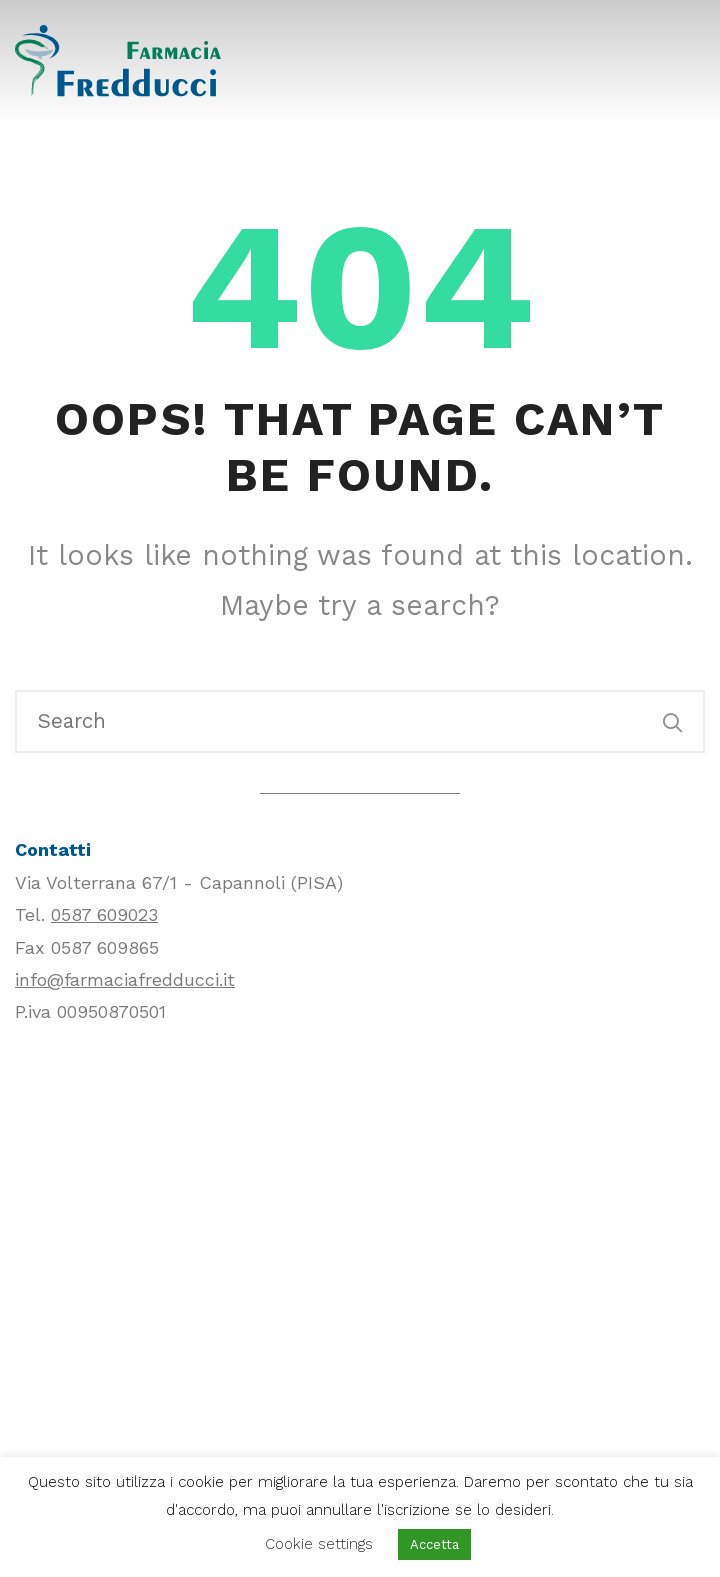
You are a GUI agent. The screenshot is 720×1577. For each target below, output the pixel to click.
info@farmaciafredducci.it (125, 979)
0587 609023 (104, 914)
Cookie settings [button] (319, 1544)
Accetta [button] (434, 1544)
